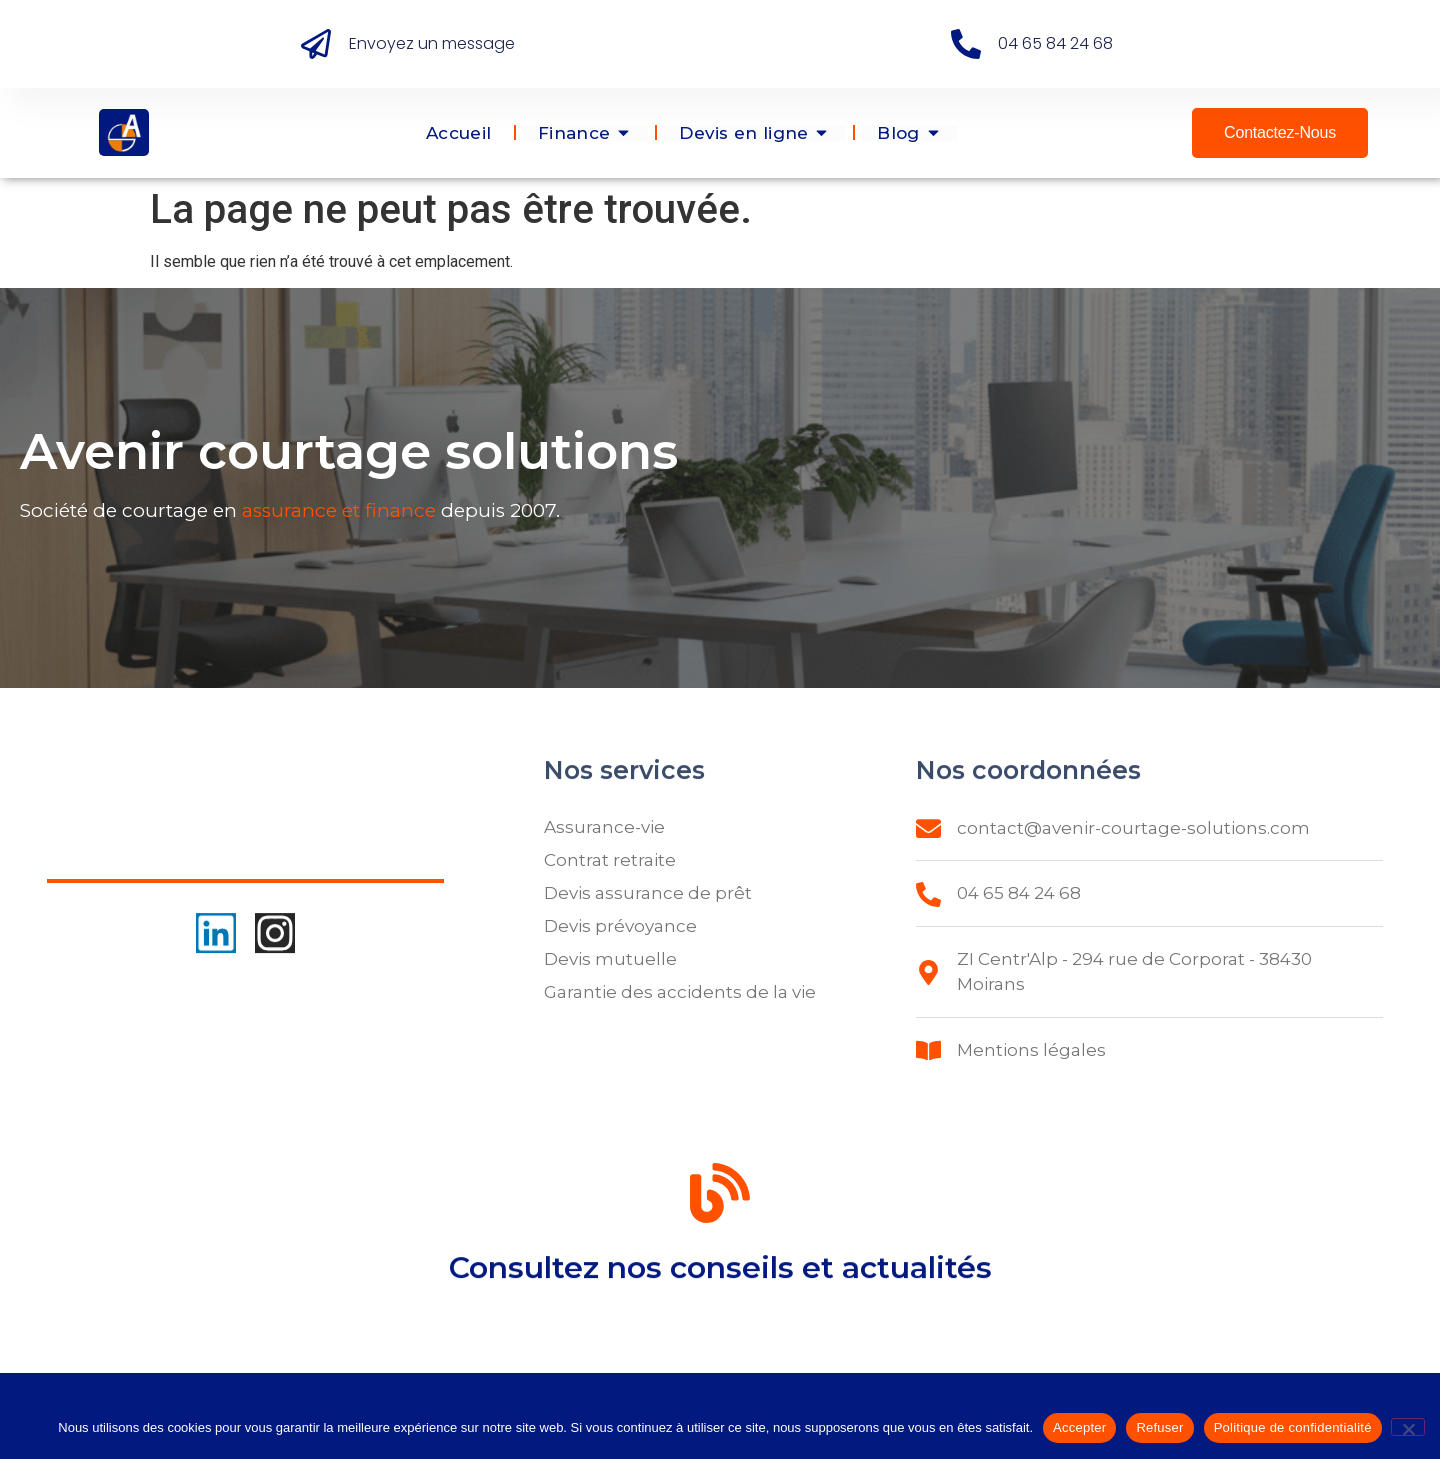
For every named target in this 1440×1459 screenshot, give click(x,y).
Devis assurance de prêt (648, 893)
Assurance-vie (604, 827)
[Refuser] (1408, 1427)
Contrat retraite (610, 860)
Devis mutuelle (610, 959)
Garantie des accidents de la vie (680, 992)
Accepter (1079, 1427)
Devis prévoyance (620, 926)
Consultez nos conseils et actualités (720, 1286)
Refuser (1159, 1427)
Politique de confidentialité (1293, 1427)
